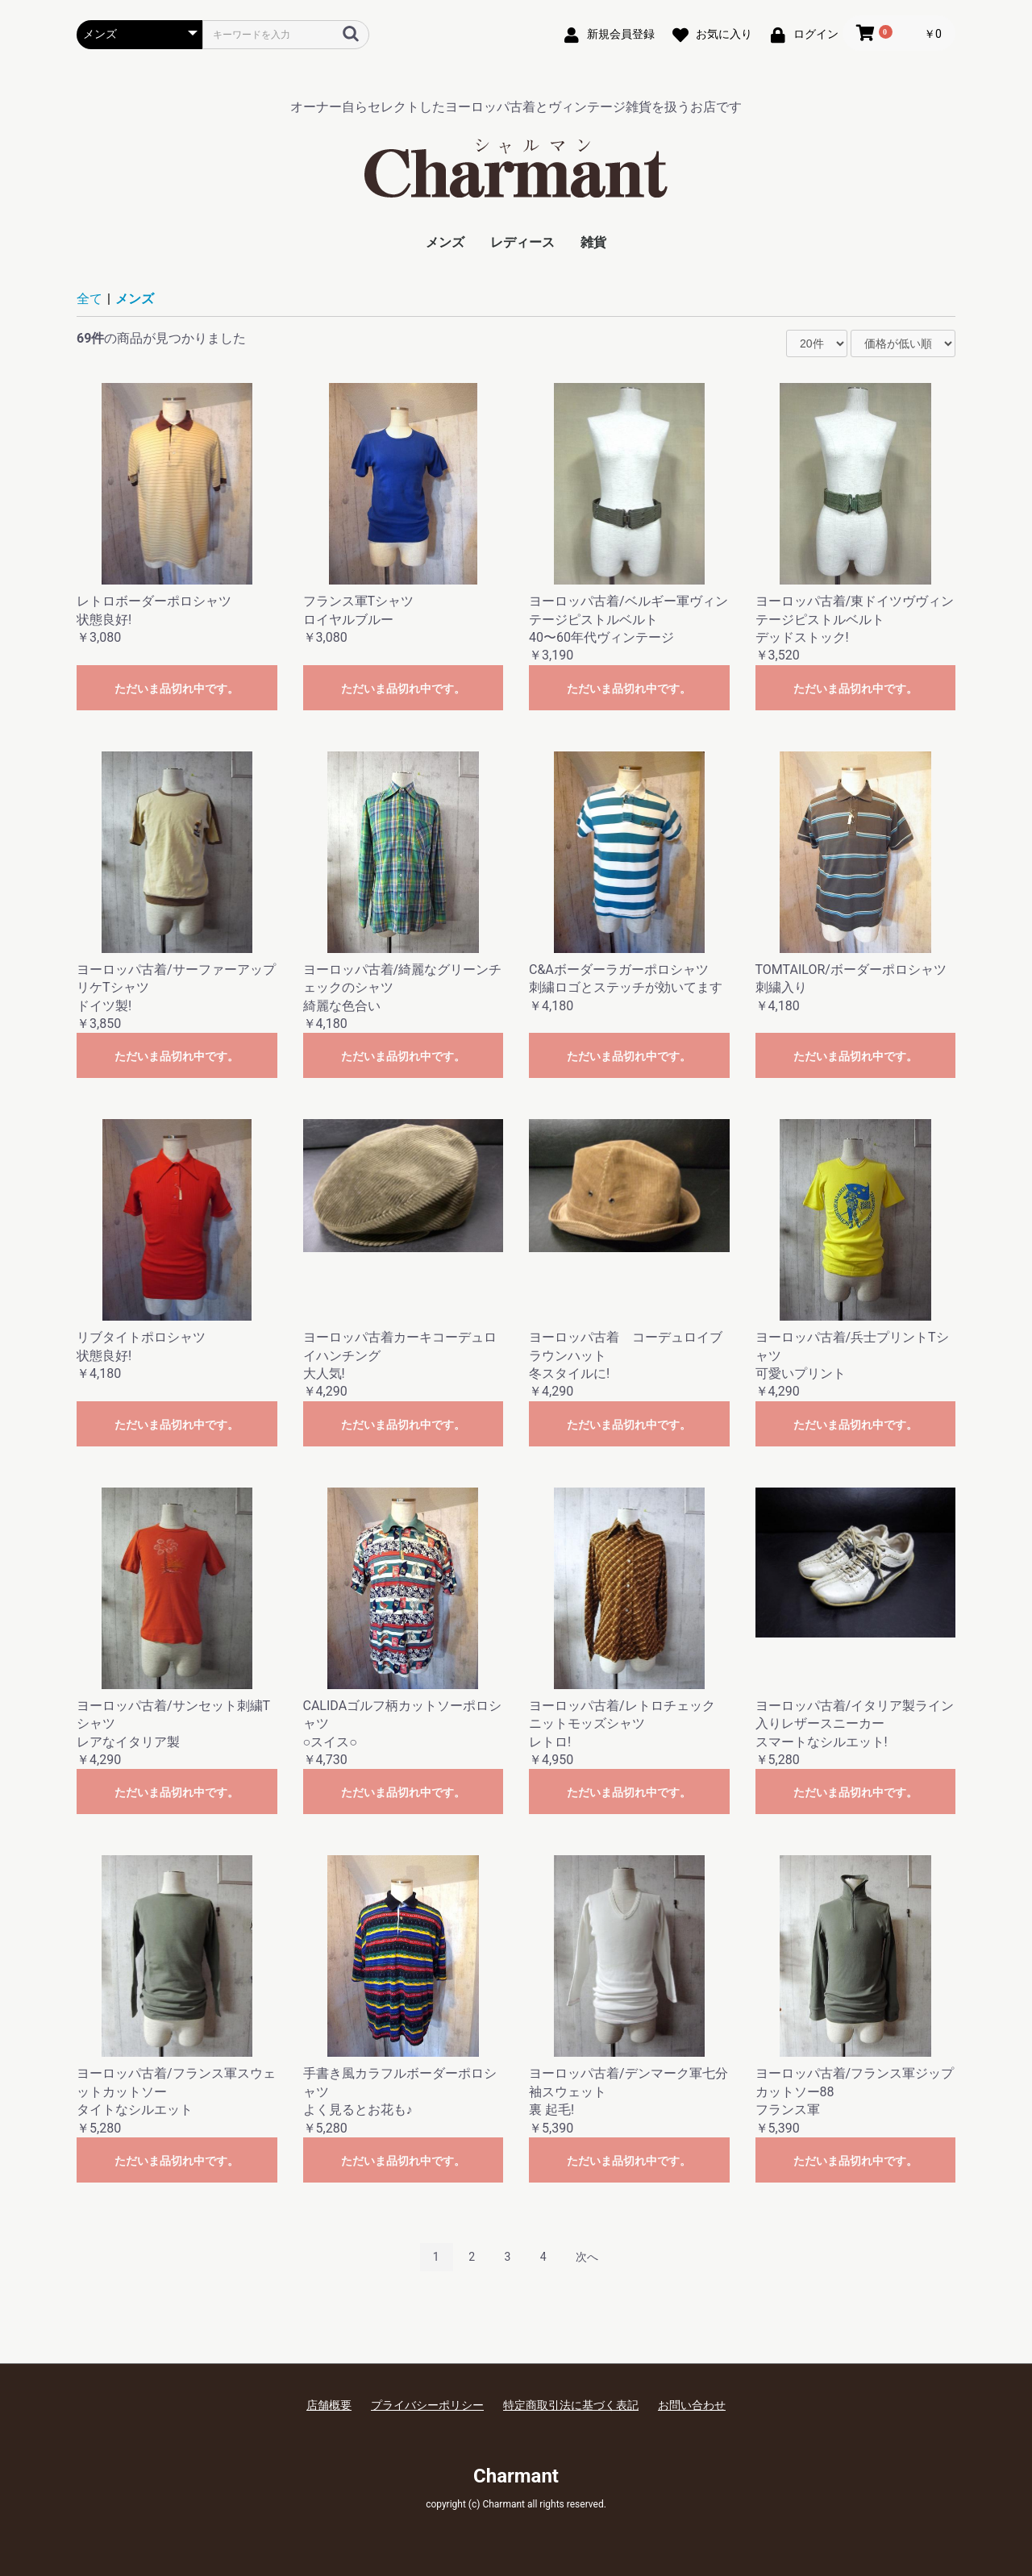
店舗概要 (329, 2405)
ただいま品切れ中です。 (176, 688)
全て (89, 298)
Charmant (516, 2476)
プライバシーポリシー (427, 2405)
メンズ (445, 242)
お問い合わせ (692, 2405)
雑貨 (593, 242)
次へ (587, 2256)
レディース (522, 242)
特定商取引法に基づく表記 (571, 2405)
